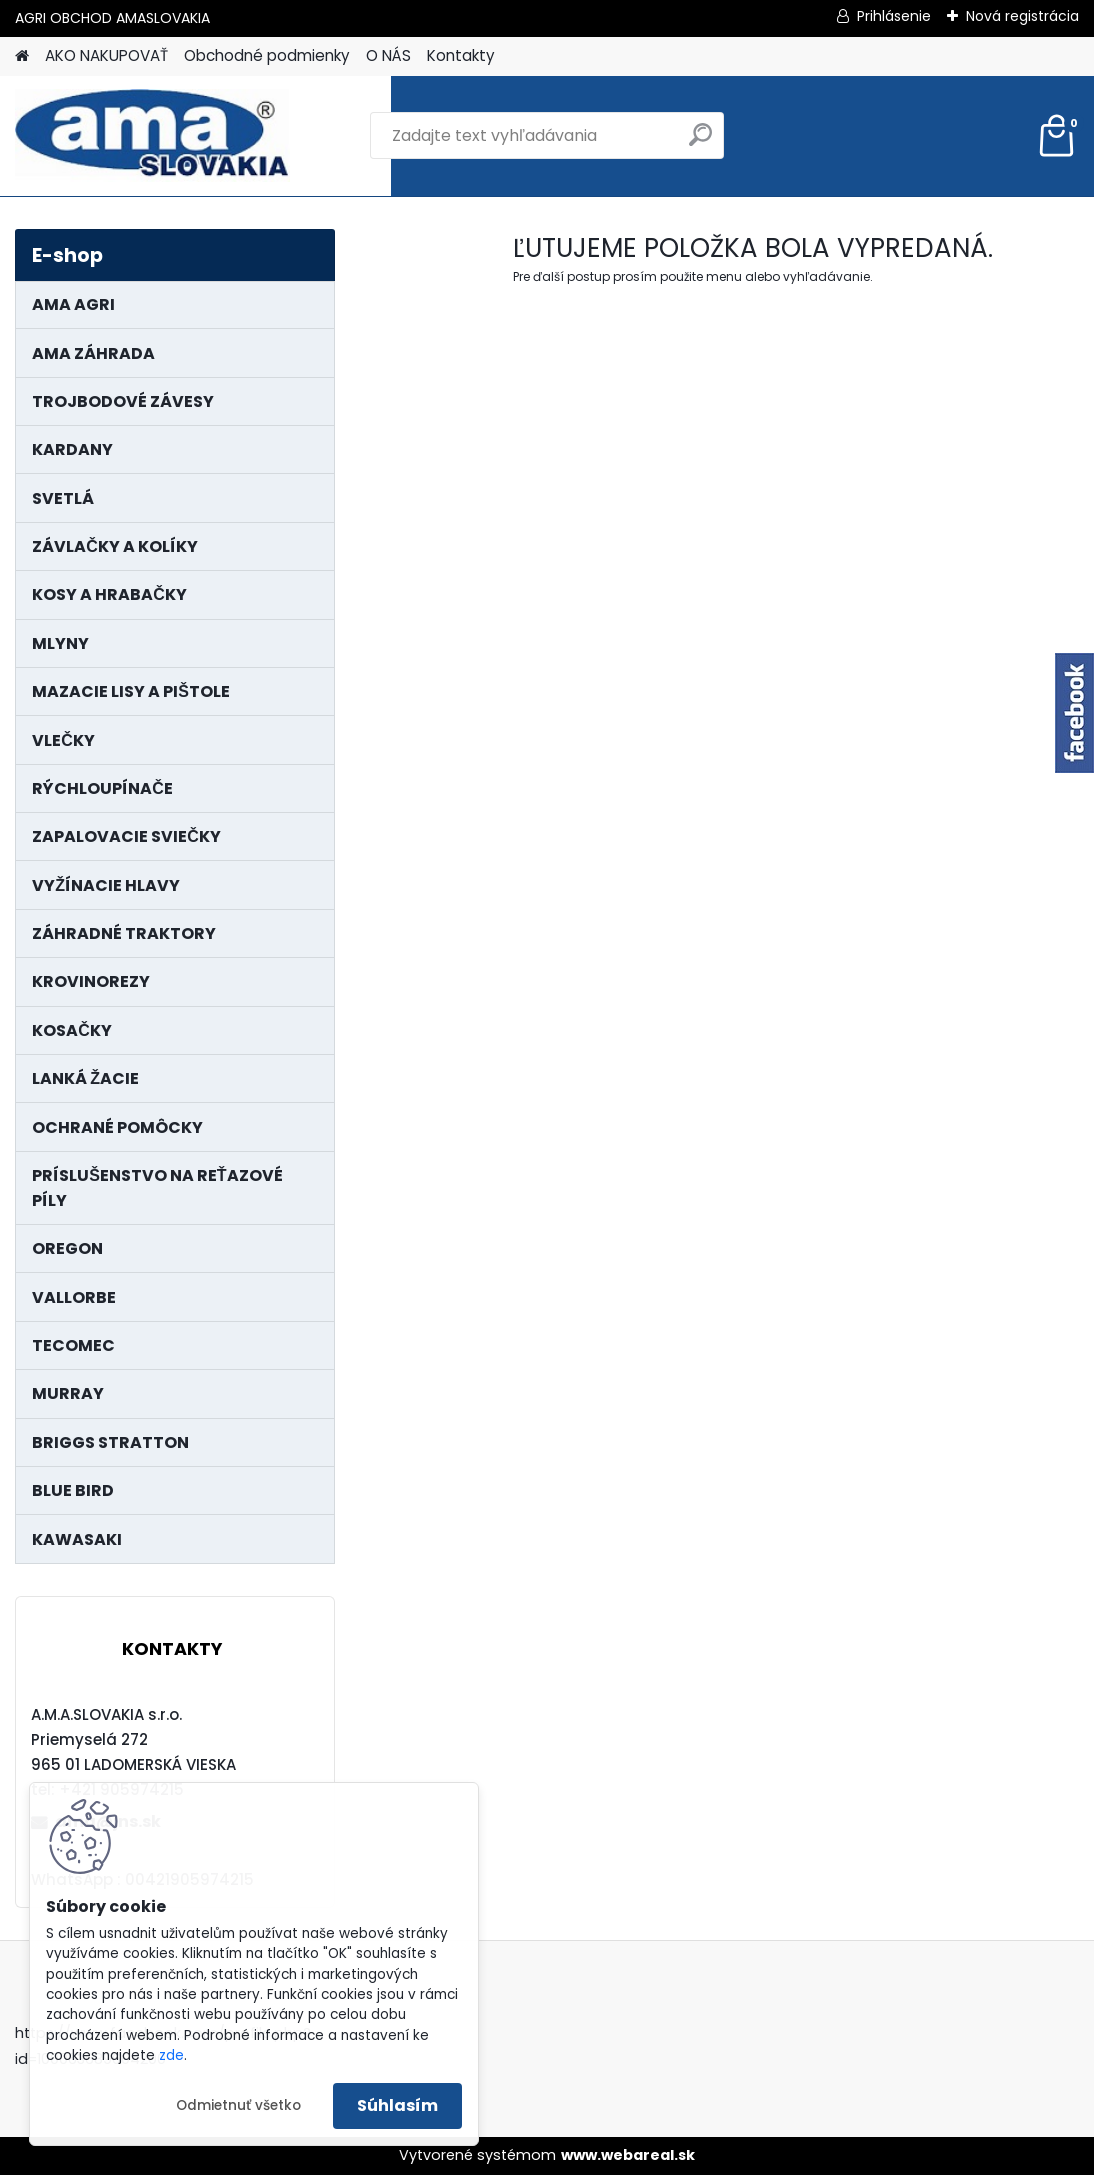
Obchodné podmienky (267, 55)
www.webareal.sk (628, 2155)
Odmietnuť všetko (238, 2105)
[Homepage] (22, 56)
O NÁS (388, 55)
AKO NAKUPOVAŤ (106, 55)
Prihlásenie (894, 16)
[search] (700, 142)
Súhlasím (397, 2105)
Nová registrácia (1022, 16)
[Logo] (152, 136)
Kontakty (461, 55)
